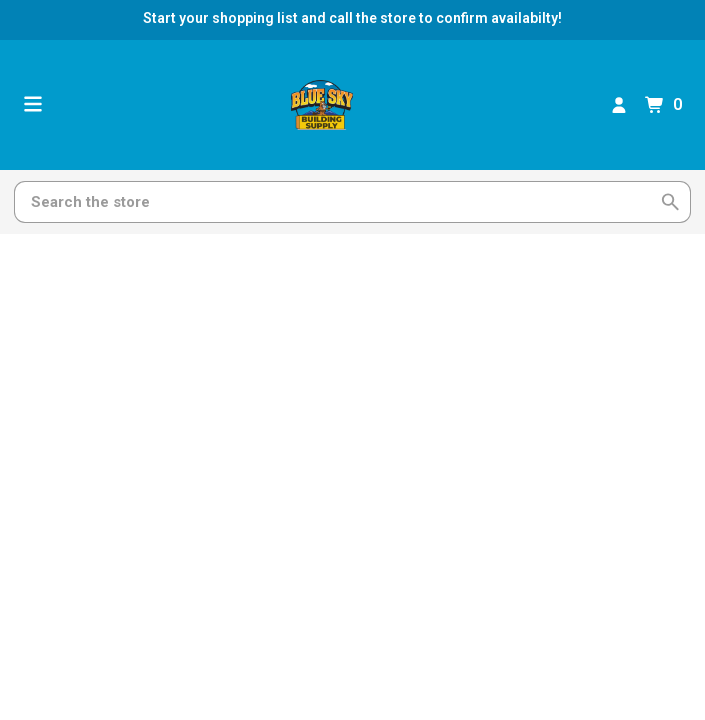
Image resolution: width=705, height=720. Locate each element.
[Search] (341, 202)
